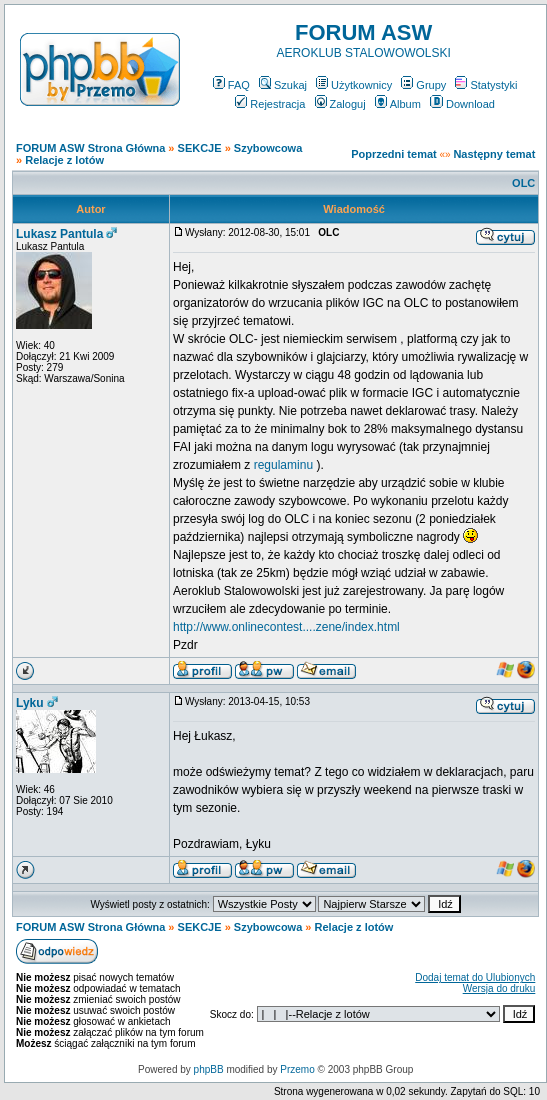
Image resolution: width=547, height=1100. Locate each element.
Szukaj (283, 85)
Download (462, 104)
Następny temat (494, 154)
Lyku (30, 703)
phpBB (209, 1069)
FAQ (231, 85)
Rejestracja (270, 104)
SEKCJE (200, 148)
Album (398, 104)
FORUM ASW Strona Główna (90, 148)
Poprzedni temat (394, 154)
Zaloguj (340, 104)
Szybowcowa (268, 148)
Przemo (297, 1069)
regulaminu (283, 465)
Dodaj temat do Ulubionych (475, 977)
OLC (523, 183)
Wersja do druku (499, 988)
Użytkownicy (354, 85)
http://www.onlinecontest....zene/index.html (286, 627)
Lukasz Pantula (59, 234)
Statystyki (486, 85)
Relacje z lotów (64, 160)
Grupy (423, 85)
